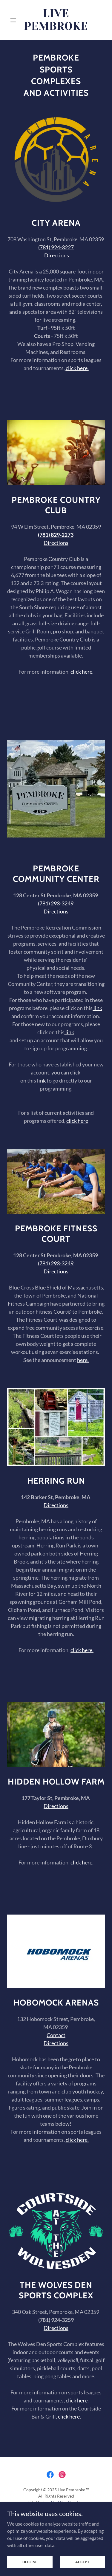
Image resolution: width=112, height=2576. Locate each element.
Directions (56, 542)
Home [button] (56, 2516)
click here (77, 1120)
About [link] (56, 2524)
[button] (14, 20)
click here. (81, 671)
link (97, 1008)
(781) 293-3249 (56, 903)
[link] (56, 20)
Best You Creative (67, 2502)
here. (83, 1360)
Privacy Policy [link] (56, 2532)
